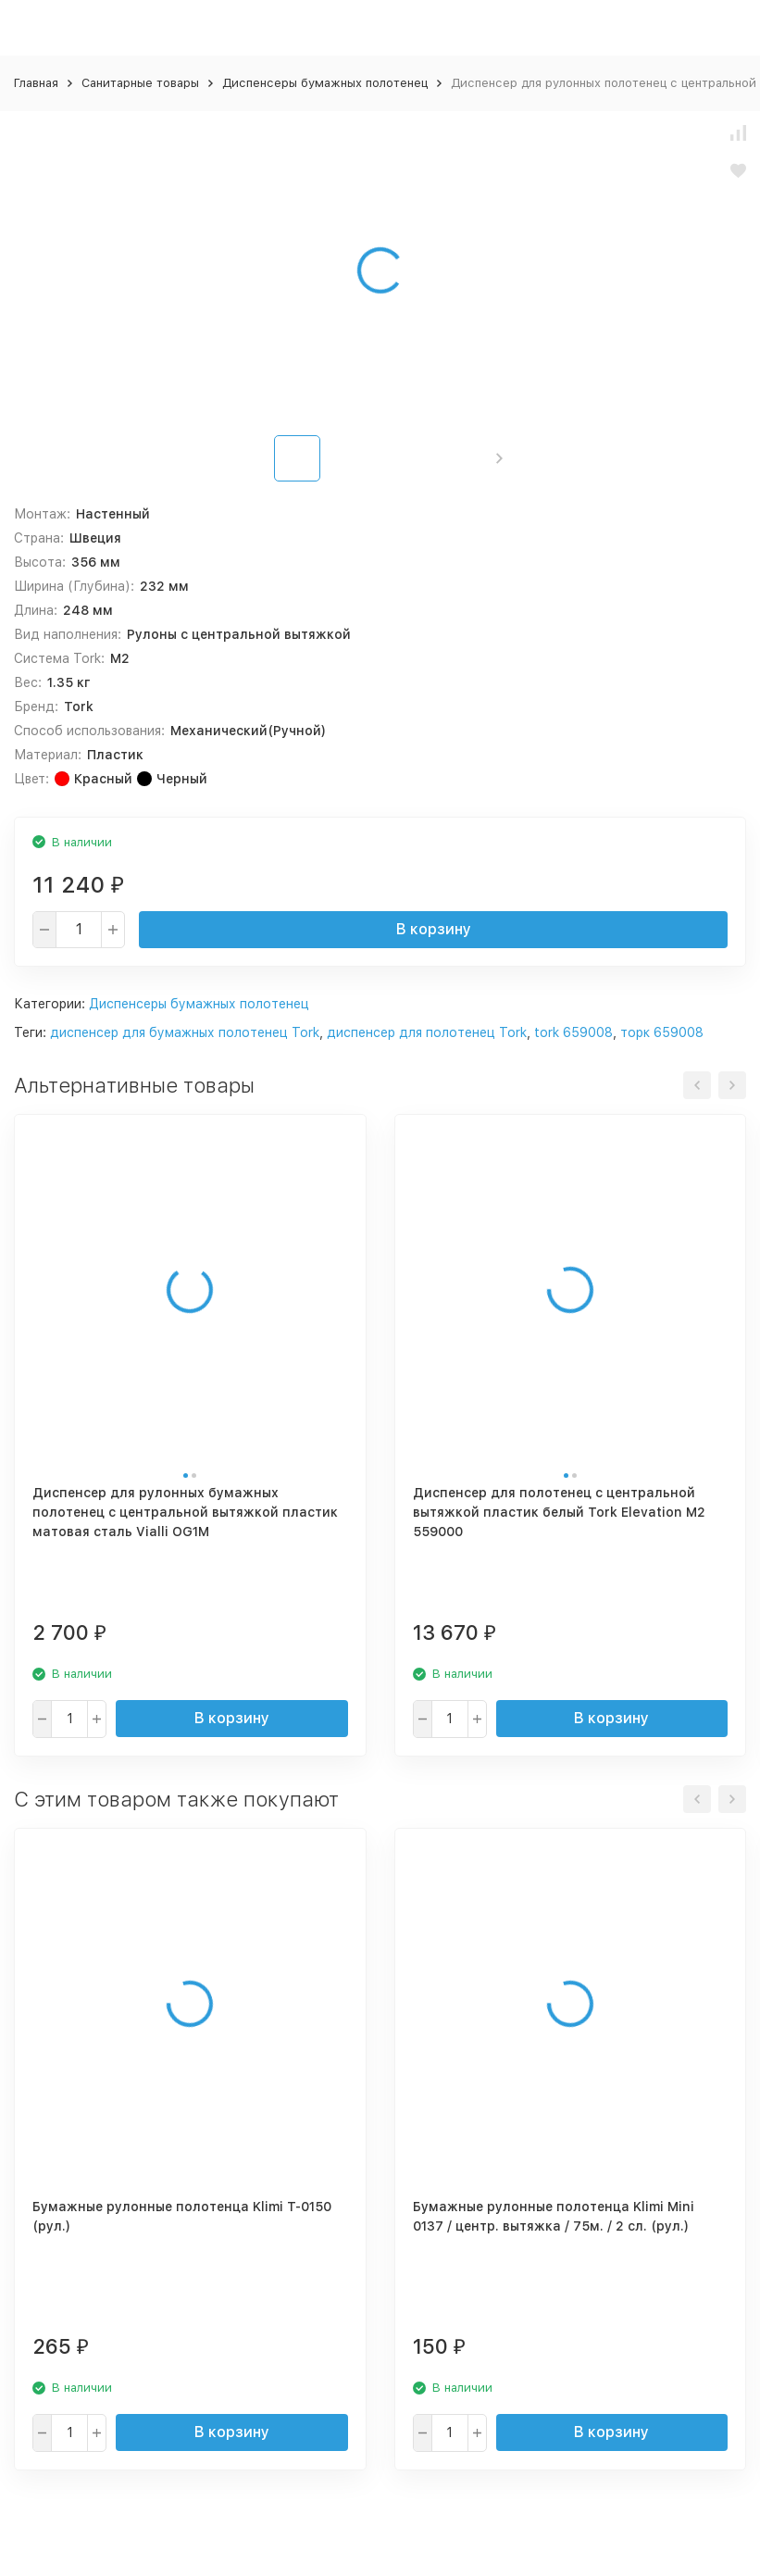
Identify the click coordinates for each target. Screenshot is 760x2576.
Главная (36, 83)
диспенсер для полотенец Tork (427, 1032)
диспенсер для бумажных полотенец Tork (184, 1032)
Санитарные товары (140, 83)
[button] (499, 458)
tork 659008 (573, 1032)
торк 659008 (662, 1032)
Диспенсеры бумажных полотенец (325, 83)
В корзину (433, 929)
